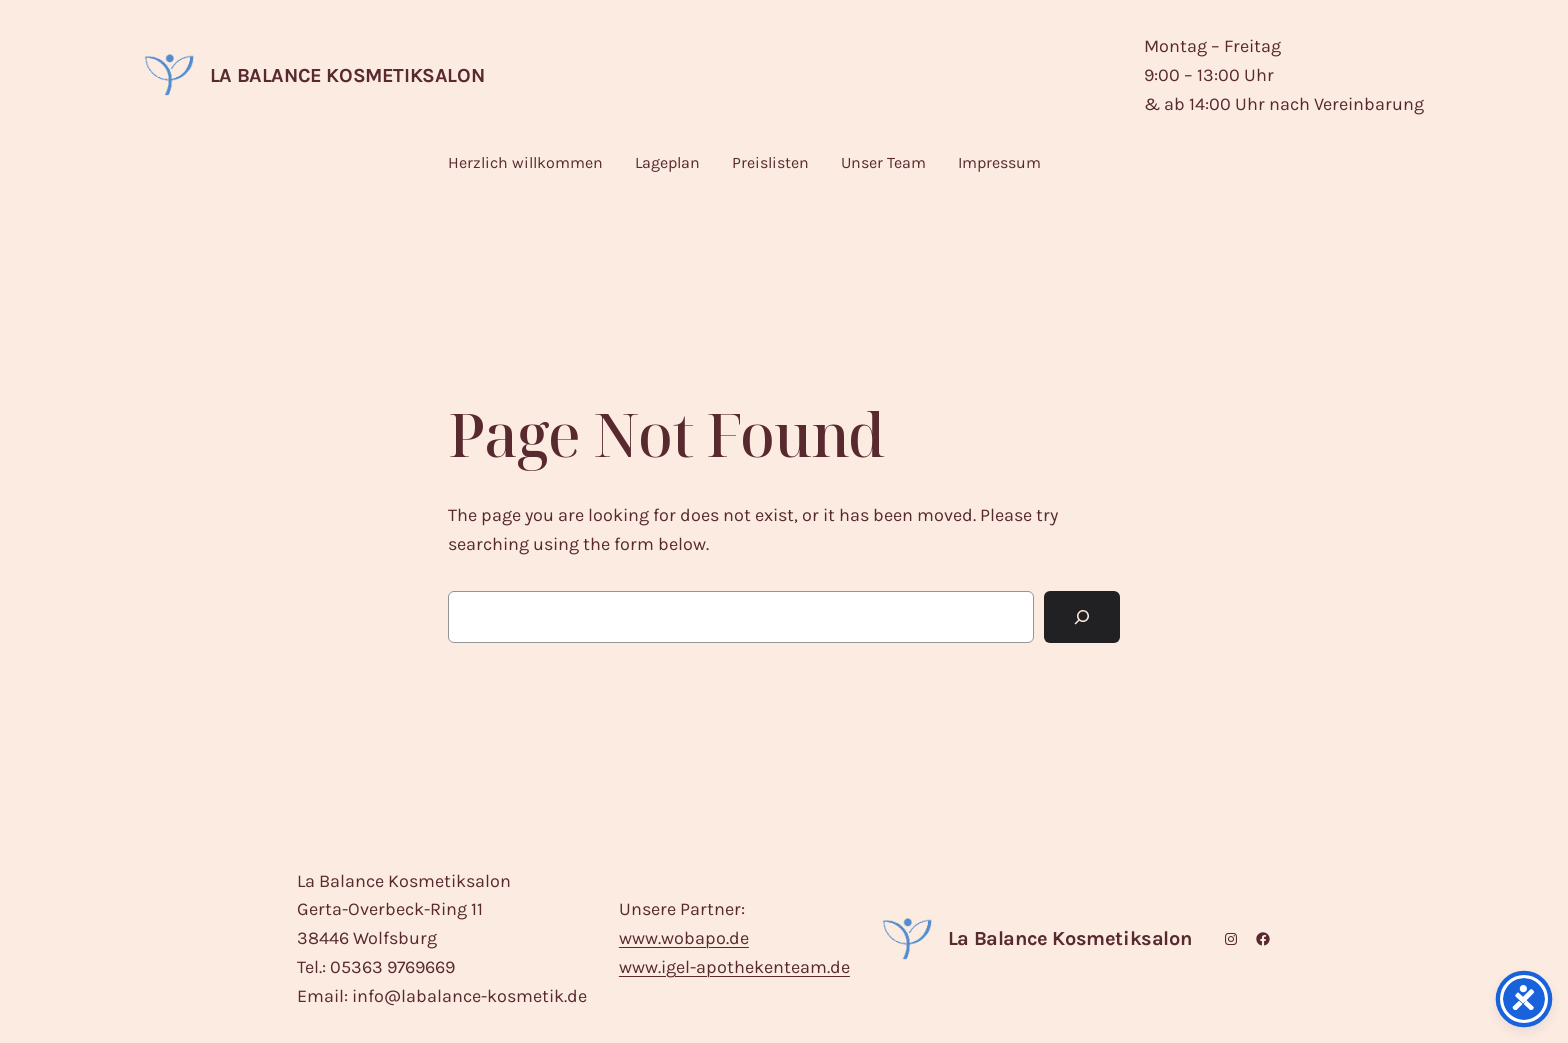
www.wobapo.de (684, 938)
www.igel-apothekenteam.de (734, 967)
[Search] (1082, 617)
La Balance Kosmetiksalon (347, 75)
